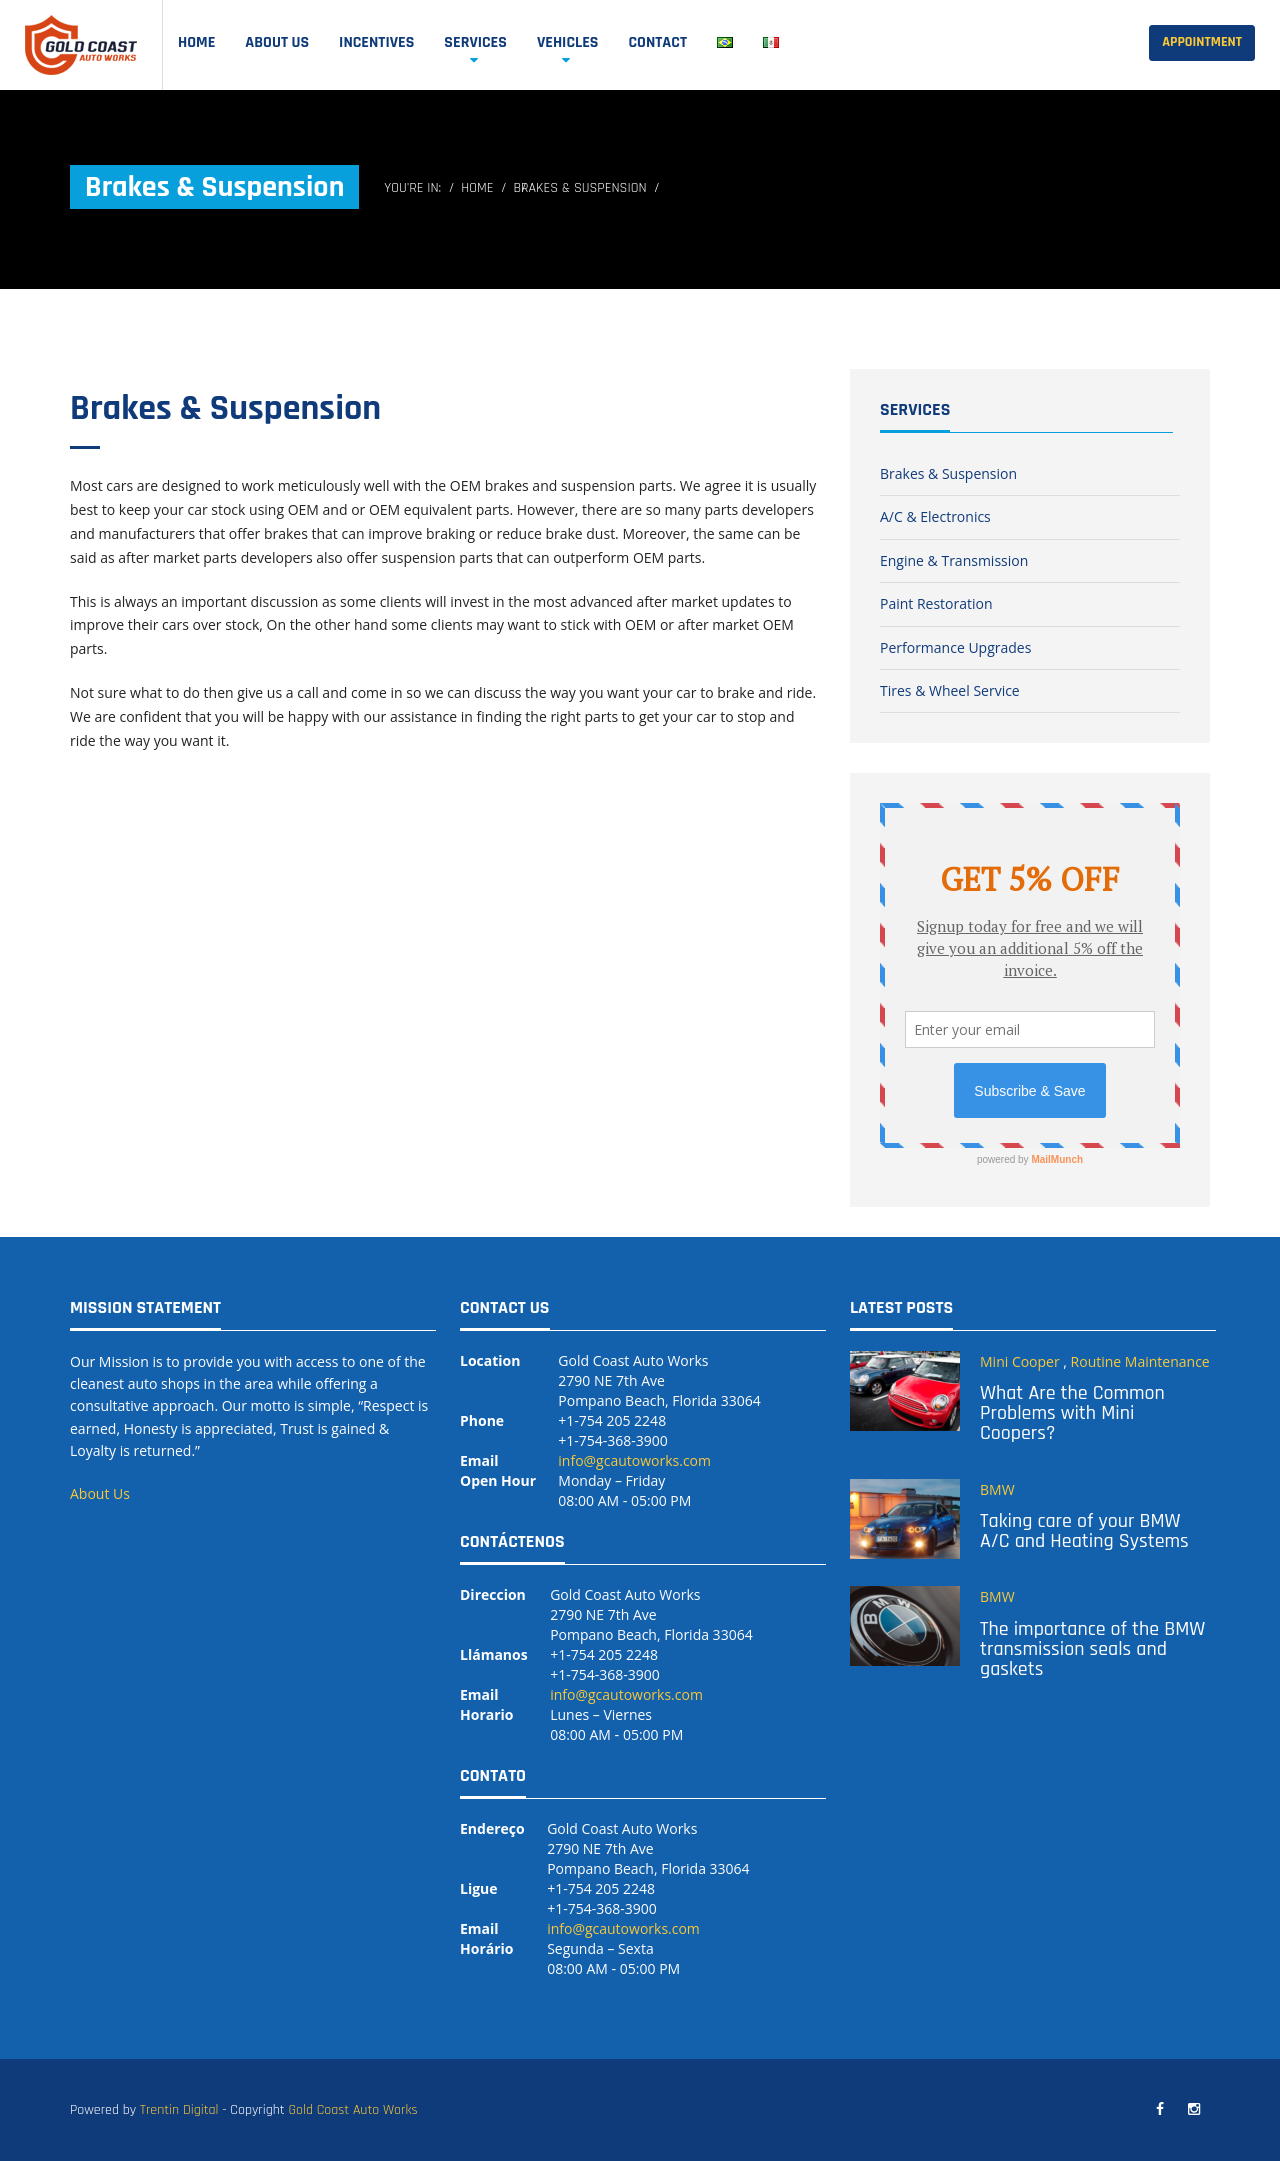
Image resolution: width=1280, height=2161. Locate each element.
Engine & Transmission (954, 560)
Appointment (1202, 42)
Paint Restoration (936, 603)
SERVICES (475, 42)
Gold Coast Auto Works (352, 2110)
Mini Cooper (1020, 1361)
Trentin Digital (179, 2110)
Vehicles (568, 42)
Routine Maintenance (1140, 1361)
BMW (997, 1489)
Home (196, 42)
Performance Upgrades (955, 647)
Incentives (376, 42)
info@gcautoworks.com (634, 1460)
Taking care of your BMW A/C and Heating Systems (1084, 1531)
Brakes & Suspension (225, 408)
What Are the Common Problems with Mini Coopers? (1072, 1413)
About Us (100, 1493)
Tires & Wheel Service (950, 690)
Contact (657, 42)
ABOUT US (277, 42)
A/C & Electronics (935, 516)
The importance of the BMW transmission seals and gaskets (1092, 1649)
